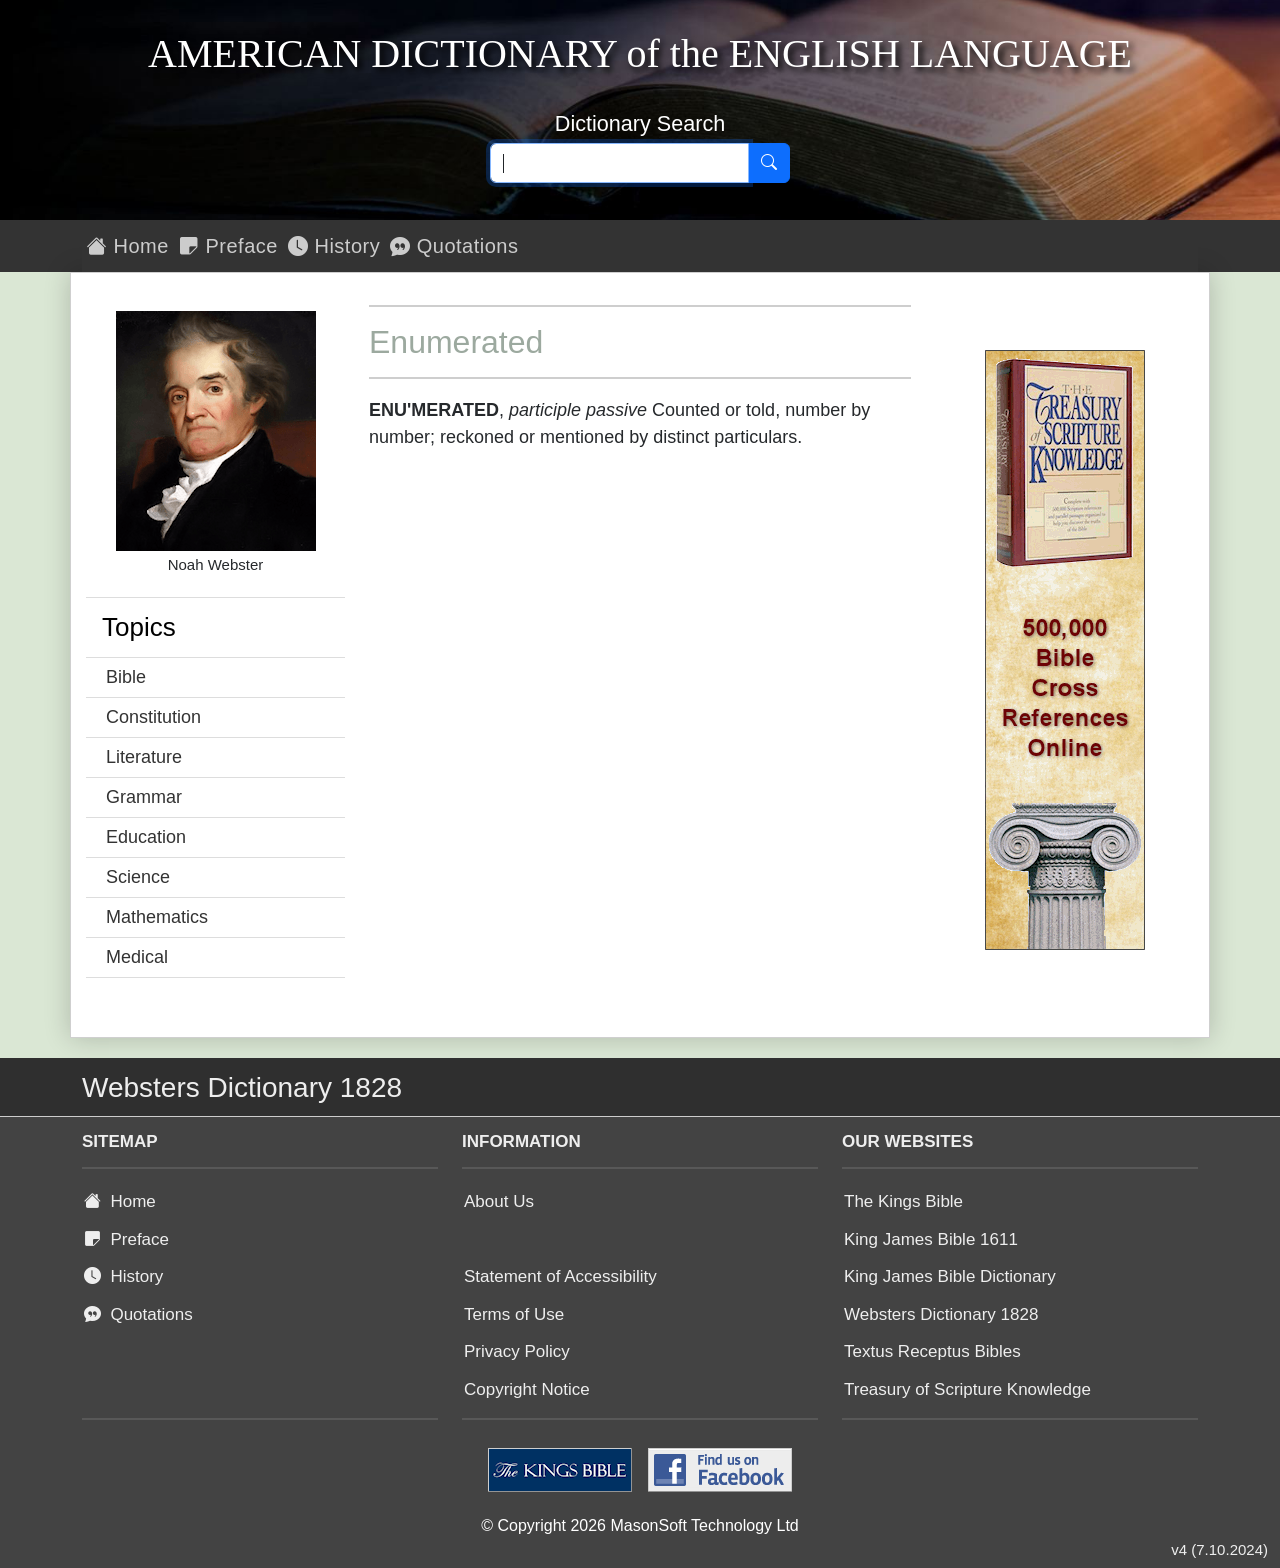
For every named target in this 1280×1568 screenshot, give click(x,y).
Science (138, 877)
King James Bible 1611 (931, 1239)
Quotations (454, 246)
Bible (126, 677)
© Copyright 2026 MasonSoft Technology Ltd (639, 1525)
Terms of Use (514, 1314)
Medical (137, 957)
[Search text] (619, 163)
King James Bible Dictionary (950, 1276)
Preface (228, 246)
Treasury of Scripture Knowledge (967, 1389)
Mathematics (157, 917)
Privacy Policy (517, 1351)
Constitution (153, 717)
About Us (499, 1201)
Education (146, 837)
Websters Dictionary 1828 (941, 1314)
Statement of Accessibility (560, 1276)
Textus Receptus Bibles (932, 1351)
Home (128, 246)
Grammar (144, 797)
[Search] (769, 163)
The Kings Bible (903, 1201)
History (334, 246)
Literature (144, 757)
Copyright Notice (527, 1389)
